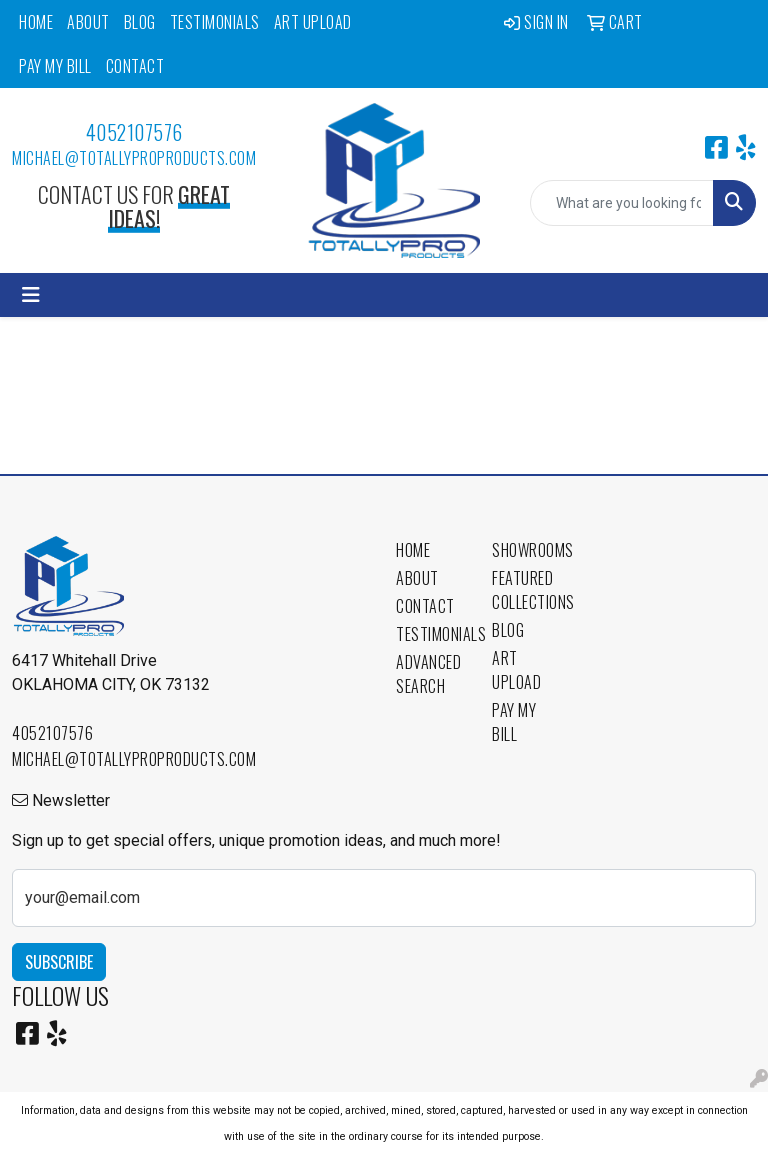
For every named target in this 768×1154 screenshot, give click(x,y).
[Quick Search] (622, 203)
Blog (140, 22)
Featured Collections (528, 590)
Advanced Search (428, 674)
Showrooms (528, 550)
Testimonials (215, 22)
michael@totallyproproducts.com (134, 158)
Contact (135, 66)
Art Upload (313, 22)
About (88, 22)
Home (36, 22)
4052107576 (134, 132)
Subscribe (59, 962)
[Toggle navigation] (31, 295)
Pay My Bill (55, 66)
